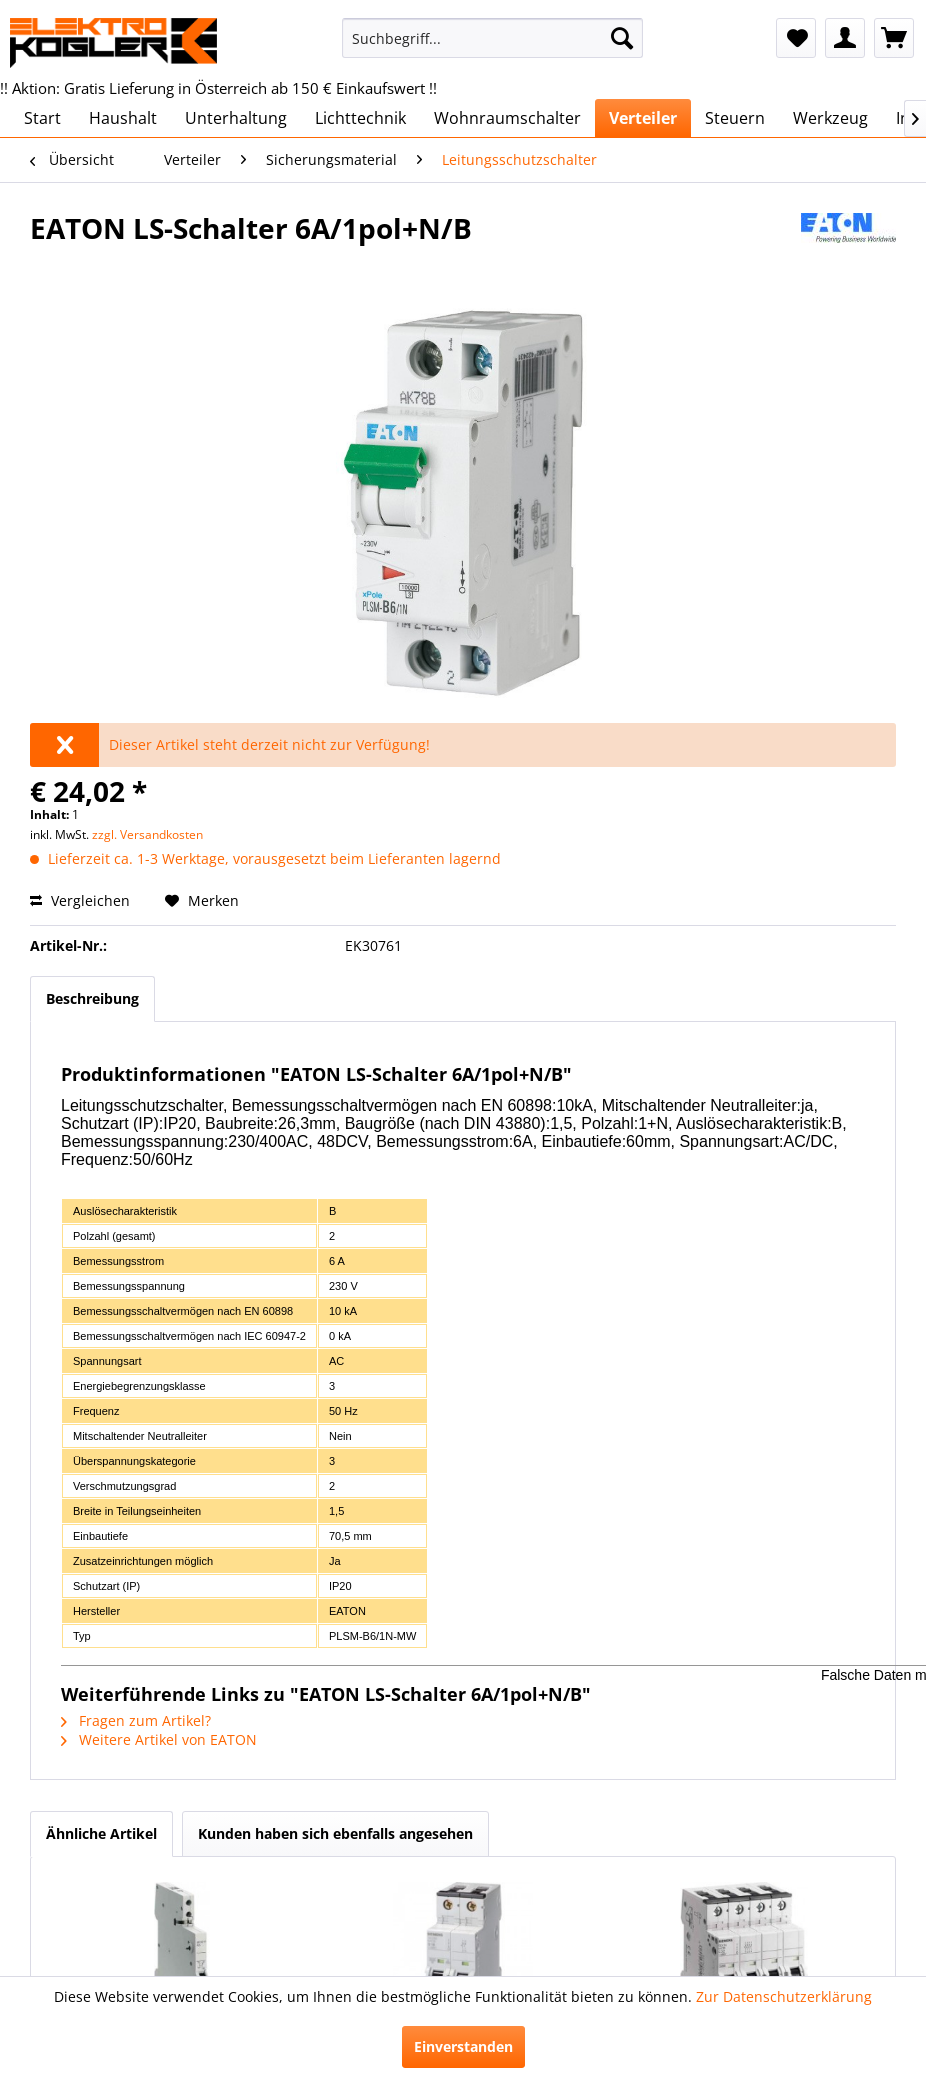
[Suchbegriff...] (492, 38)
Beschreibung (92, 998)
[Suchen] (622, 38)
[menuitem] (492, 38)
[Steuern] (735, 118)
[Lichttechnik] (360, 118)
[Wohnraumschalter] (507, 118)
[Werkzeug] (830, 118)
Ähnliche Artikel (101, 1833)
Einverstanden (463, 2046)
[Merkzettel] (796, 38)
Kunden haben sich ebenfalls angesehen (335, 1833)
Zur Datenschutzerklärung (784, 1996)
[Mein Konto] (845, 38)
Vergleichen (80, 900)
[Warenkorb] (894, 38)
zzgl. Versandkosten (147, 834)
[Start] (42, 118)
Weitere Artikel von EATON (159, 1739)
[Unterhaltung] (236, 118)
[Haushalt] (123, 118)
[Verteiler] (643, 118)
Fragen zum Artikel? (136, 1720)
